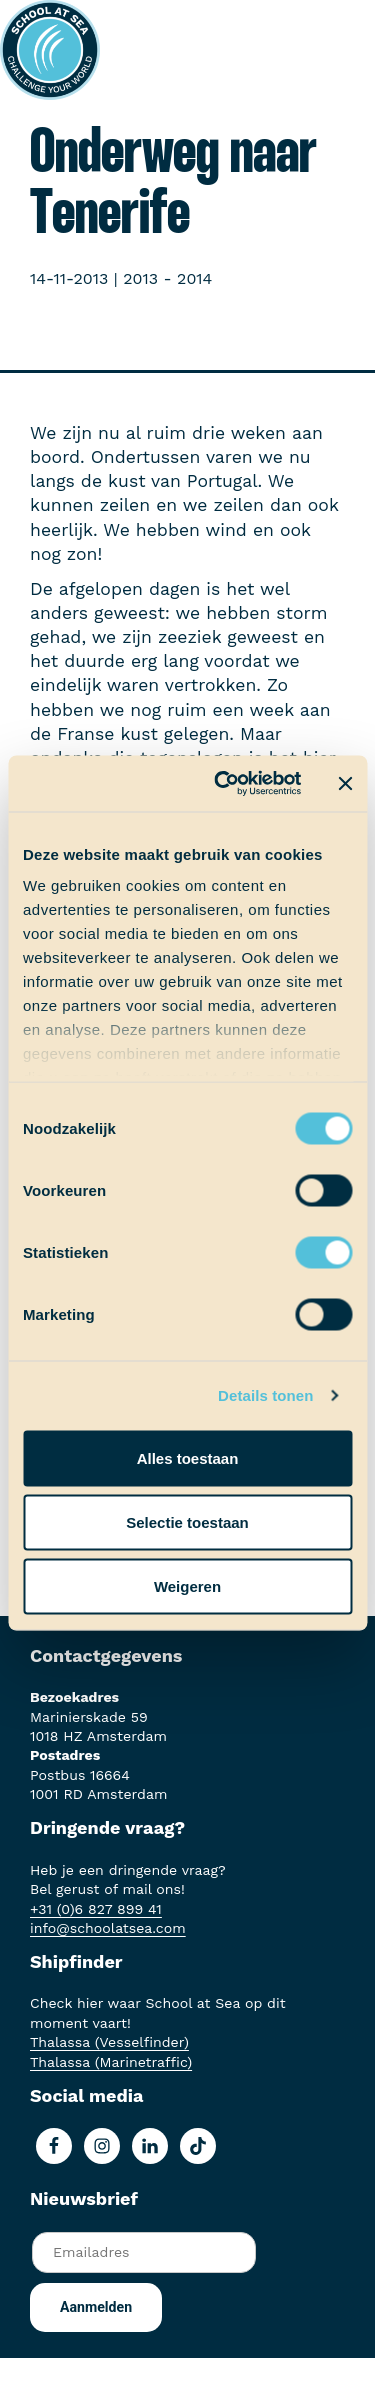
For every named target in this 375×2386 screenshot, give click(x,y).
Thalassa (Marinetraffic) (111, 2062)
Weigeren (187, 1585)
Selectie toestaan (187, 1521)
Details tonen (265, 1395)
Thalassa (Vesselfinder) (109, 2042)
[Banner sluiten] (345, 783)
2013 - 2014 (167, 278)
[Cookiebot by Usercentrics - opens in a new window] (223, 784)
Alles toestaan (188, 1457)
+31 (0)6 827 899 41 (96, 1909)
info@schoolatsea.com (108, 1928)
